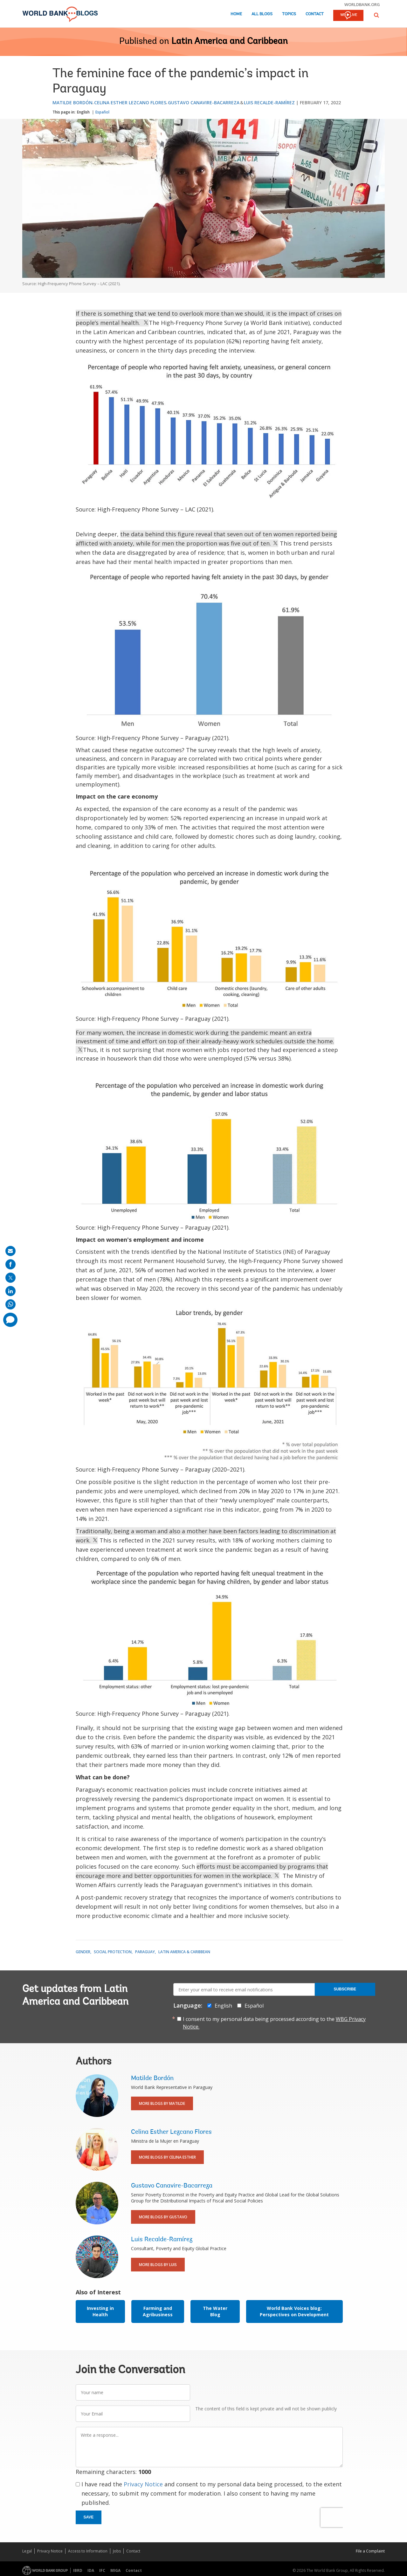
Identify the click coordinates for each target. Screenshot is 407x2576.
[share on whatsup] (10, 1304)
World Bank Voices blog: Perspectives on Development (294, 2311)
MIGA (115, 2570)
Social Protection (113, 1951)
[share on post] (10, 1278)
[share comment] (10, 1320)
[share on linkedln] (10, 1291)
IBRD (77, 2570)
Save (89, 2517)
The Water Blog (215, 2311)
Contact (315, 14)
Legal (27, 2551)
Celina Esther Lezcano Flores (130, 102)
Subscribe (345, 1989)
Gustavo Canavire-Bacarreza (203, 102)
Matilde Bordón (72, 102)
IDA (90, 2570)
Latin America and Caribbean (229, 41)
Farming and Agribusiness (158, 2311)
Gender (83, 1951)
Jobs (117, 2551)
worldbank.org (362, 4)
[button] (376, 15)
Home (236, 14)
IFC (102, 2570)
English (83, 112)
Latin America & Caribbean (184, 1951)
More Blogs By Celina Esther (167, 2157)
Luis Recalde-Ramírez (269, 102)
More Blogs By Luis (158, 2264)
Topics (289, 14)
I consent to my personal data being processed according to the (274, 2023)
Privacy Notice (143, 2484)
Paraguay (145, 1951)
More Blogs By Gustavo (163, 2217)
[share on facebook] (10, 1264)
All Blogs (262, 14)
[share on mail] (10, 1251)
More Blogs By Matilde (162, 2103)
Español (102, 112)
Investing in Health (100, 2311)
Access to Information (87, 2551)
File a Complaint (370, 2551)
